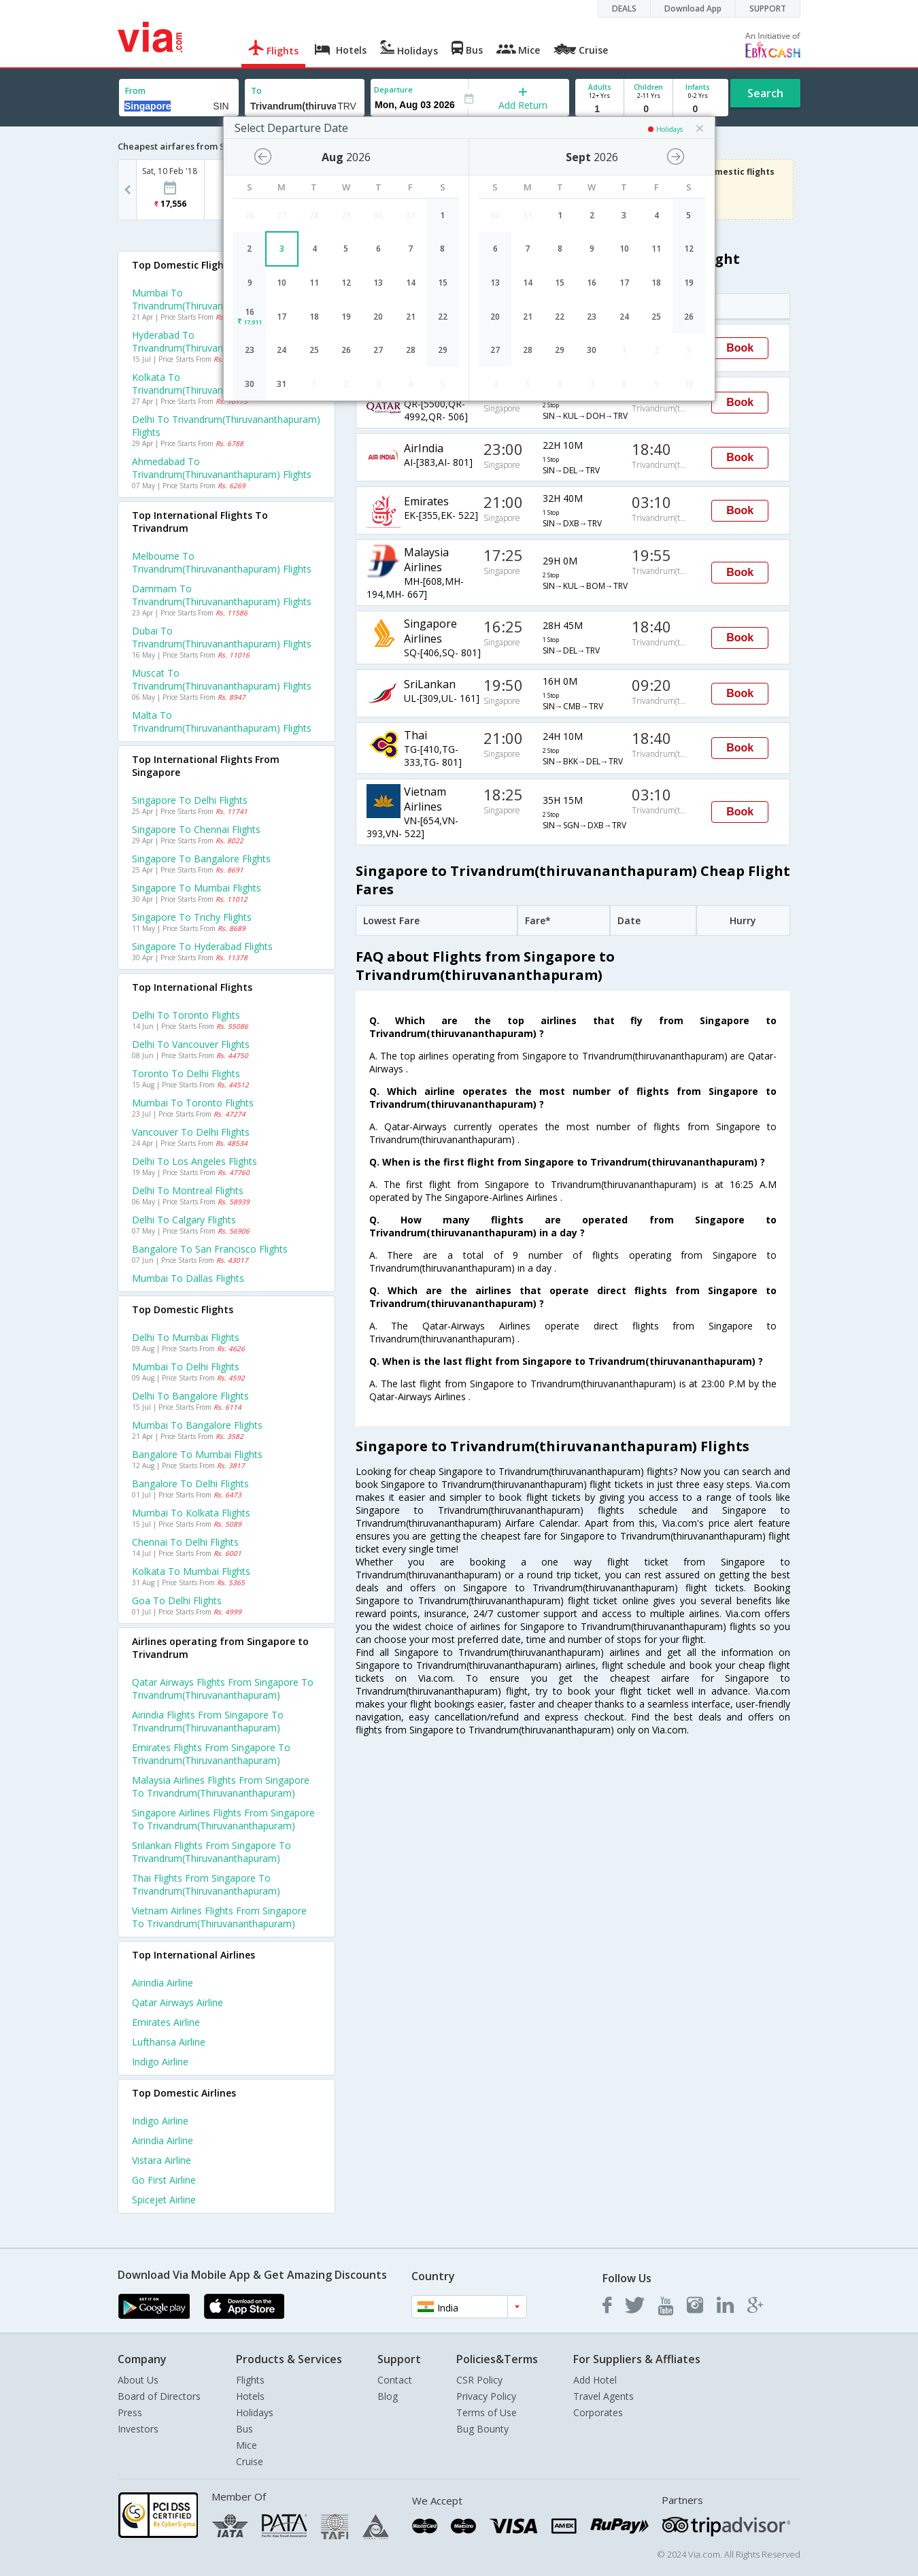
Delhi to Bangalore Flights (190, 1395)
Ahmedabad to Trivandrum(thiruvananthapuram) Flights (221, 468)
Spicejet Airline (164, 2199)
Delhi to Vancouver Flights (191, 1044)
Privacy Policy (486, 2396)
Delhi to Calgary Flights (184, 1219)
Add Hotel (595, 2379)
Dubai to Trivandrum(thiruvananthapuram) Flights (221, 637)
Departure (393, 89)
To (256, 91)
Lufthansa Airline (168, 2041)
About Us (138, 2379)
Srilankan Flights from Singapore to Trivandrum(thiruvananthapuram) (211, 1852)
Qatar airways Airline (177, 2002)
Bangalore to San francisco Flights (210, 1248)
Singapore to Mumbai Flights (196, 887)
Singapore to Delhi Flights (190, 800)
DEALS (624, 8)
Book (739, 348)
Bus (244, 2428)
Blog (387, 2396)
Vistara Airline (161, 2160)
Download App (692, 8)
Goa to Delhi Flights (177, 1600)
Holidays (254, 2412)
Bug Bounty (482, 2428)
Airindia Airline (162, 1982)
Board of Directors (159, 2396)
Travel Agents (603, 2396)
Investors (138, 2428)
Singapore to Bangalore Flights (201, 858)
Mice (246, 2445)
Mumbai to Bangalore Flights (197, 1425)
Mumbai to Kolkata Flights (191, 1512)
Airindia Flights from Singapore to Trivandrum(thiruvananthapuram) (208, 1721)
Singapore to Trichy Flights (192, 917)
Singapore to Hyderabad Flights (202, 946)
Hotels (250, 2396)
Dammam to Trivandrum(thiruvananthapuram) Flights (221, 595)
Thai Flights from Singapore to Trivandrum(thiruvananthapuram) (206, 1884)
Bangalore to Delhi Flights (190, 1483)
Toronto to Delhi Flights (186, 1073)
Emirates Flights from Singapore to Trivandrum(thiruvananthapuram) (211, 1754)
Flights (250, 2379)
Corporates (598, 2412)
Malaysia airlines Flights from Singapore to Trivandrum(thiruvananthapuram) (220, 1786)
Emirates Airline (166, 2022)
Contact (394, 2379)
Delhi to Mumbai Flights (185, 1337)
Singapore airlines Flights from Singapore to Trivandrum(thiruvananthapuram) (223, 1819)
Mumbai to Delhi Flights (185, 1366)
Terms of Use (486, 2412)
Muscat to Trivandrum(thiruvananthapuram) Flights (221, 679)
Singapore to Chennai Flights (196, 829)
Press (130, 2412)
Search (765, 93)
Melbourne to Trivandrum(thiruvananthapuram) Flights (221, 562)
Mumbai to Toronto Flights (193, 1102)
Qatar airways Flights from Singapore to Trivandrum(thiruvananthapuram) (222, 1688)
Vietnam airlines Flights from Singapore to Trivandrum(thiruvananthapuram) (219, 1917)
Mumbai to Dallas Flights (188, 1278)
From (135, 91)
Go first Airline (164, 2179)
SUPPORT (767, 8)
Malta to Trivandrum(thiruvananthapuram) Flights (221, 721)
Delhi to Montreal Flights (187, 1190)
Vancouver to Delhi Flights (191, 1131)
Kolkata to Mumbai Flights (191, 1571)
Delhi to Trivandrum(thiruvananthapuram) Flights (226, 426)
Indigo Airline (160, 2061)
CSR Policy (479, 2379)
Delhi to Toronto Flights (186, 1015)
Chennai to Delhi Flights (185, 1542)
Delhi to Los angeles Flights (194, 1161)
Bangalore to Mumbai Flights (197, 1454)
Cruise (249, 2461)
